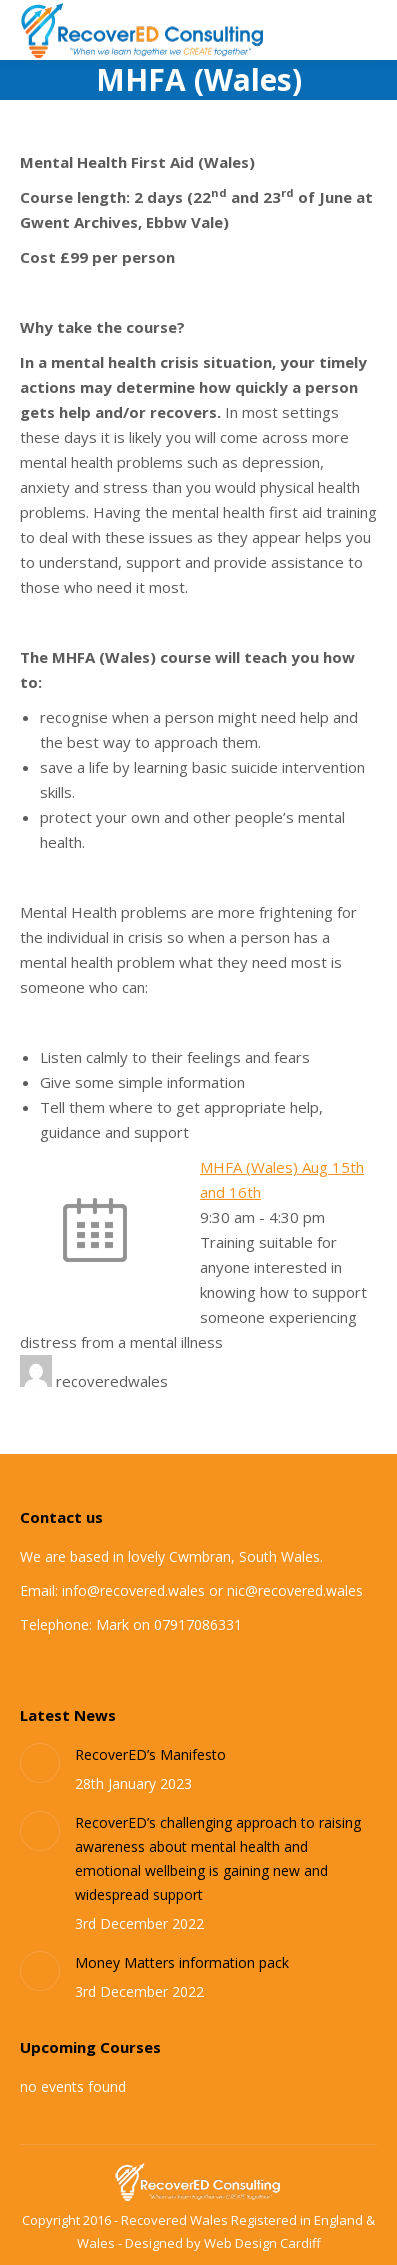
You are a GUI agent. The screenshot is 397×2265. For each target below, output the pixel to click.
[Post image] (40, 1763)
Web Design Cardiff (262, 2243)
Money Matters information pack (182, 1962)
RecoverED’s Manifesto (150, 1754)
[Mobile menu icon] (365, 30)
